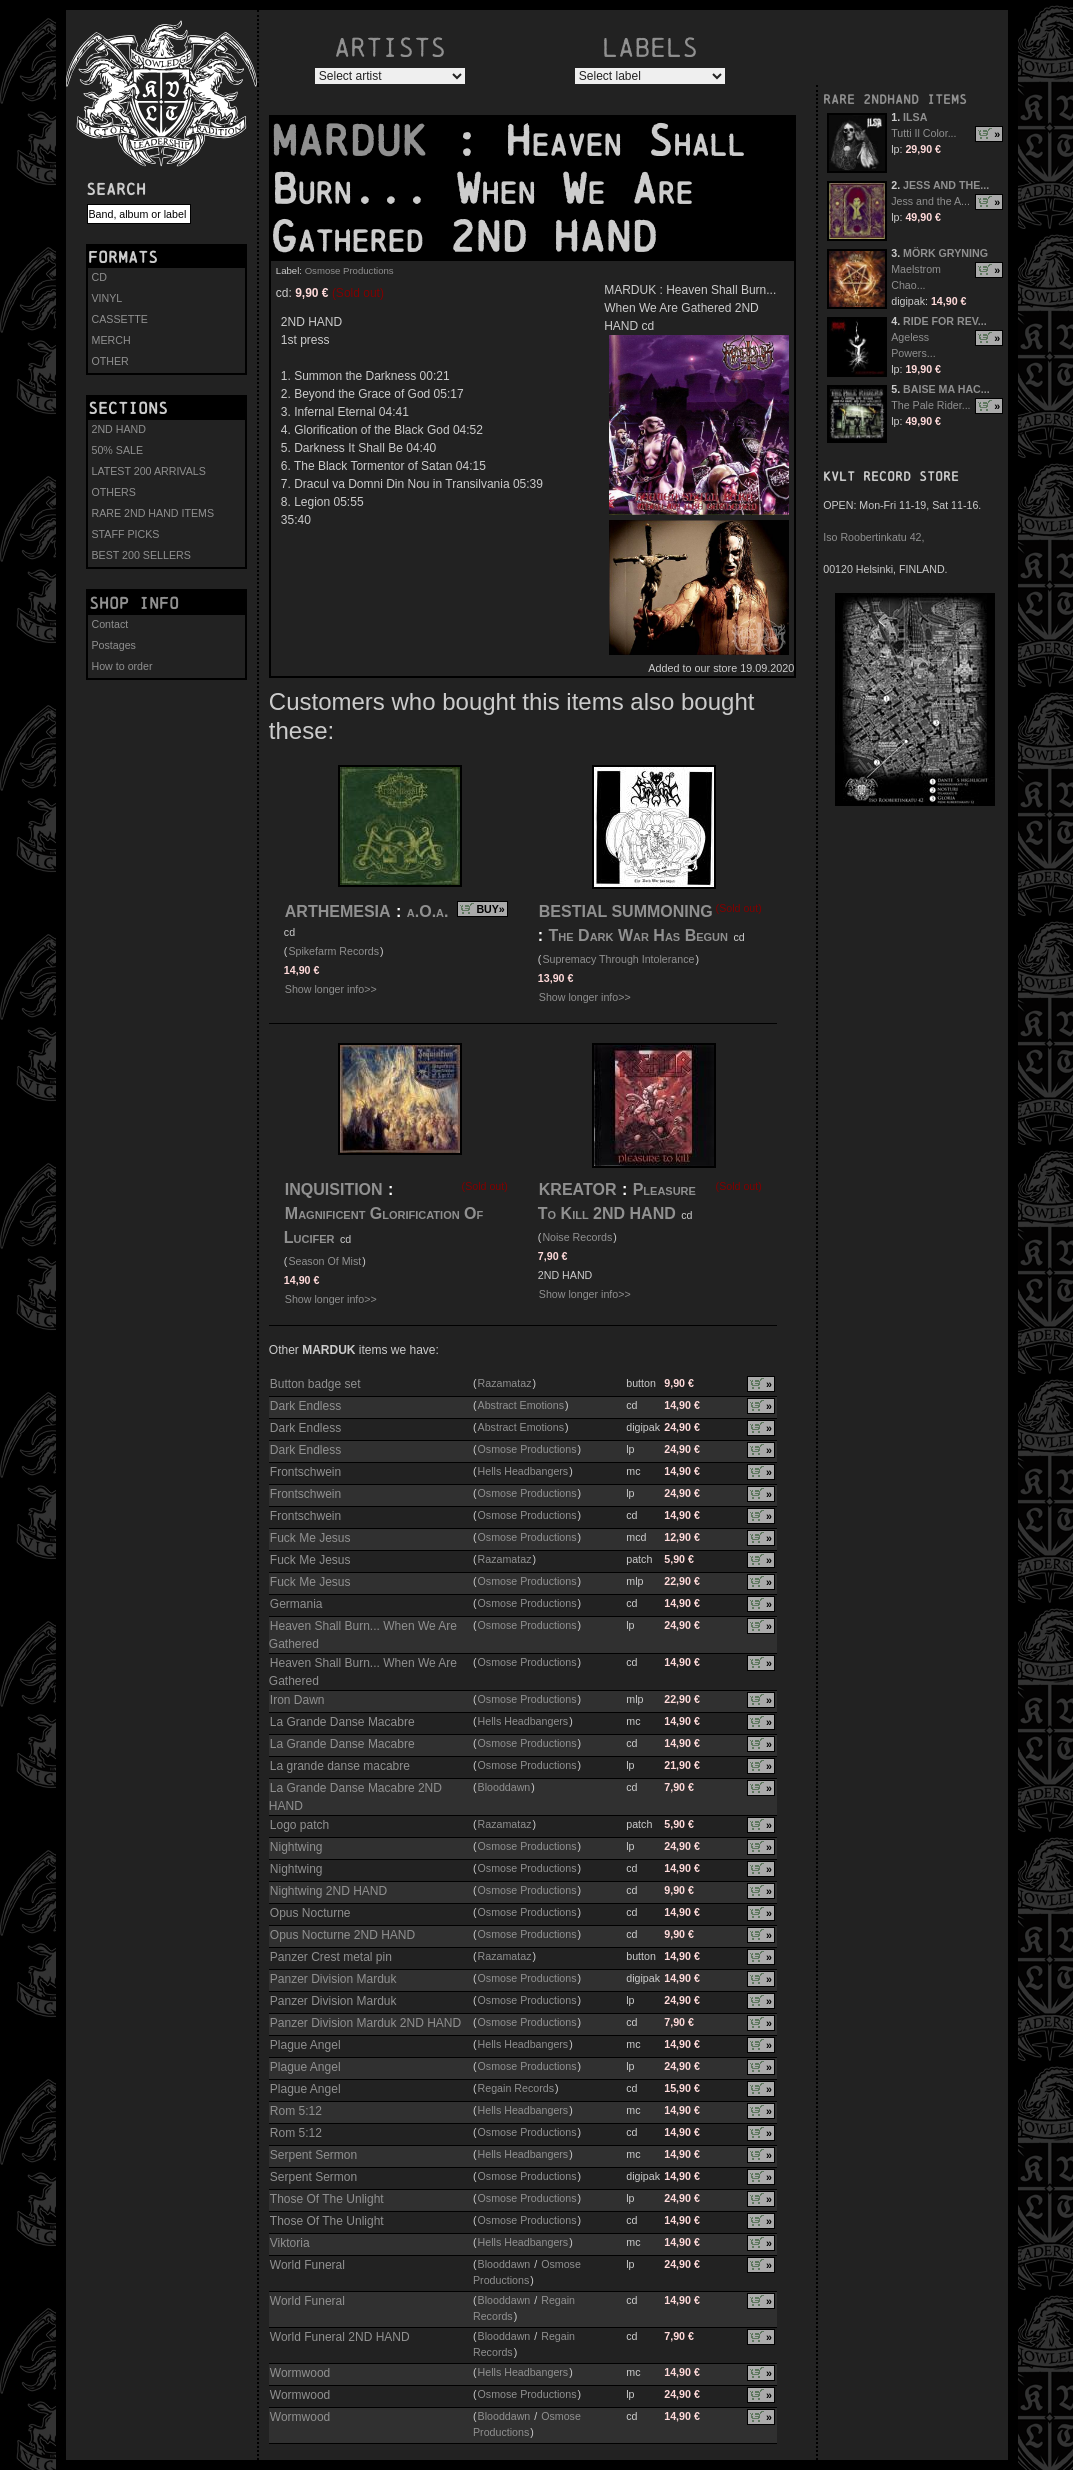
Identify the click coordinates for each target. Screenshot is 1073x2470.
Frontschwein (305, 1472)
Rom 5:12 (296, 2111)
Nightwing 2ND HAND (328, 1891)
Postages (114, 645)
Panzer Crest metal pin (331, 1957)
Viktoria (290, 2243)
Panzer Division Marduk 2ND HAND (365, 2023)
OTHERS (114, 492)
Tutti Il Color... (923, 133)
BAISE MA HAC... (946, 389)
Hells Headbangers (523, 1471)
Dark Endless (305, 1406)
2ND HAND (119, 429)
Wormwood (300, 2373)
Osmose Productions (349, 270)
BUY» (490, 909)
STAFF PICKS (126, 534)
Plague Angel (305, 2045)
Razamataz (505, 1383)
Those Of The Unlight (327, 2199)
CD (99, 277)
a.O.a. (428, 911)
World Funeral (307, 2265)
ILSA (915, 117)
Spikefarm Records (333, 951)
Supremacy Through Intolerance (618, 959)
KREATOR (578, 1189)
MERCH (111, 340)
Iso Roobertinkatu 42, (873, 537)
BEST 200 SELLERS (141, 555)
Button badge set (315, 1384)
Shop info (134, 603)
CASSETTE (120, 319)
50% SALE (118, 450)
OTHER (110, 361)
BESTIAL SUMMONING (626, 911)
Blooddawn (504, 1787)
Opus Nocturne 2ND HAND (342, 1935)
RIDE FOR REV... (945, 321)
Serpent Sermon (313, 2155)
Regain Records (516, 2088)
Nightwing (296, 1847)
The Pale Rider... (930, 405)
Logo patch (299, 1825)
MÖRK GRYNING (945, 253)
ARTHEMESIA (338, 911)
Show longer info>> (331, 989)
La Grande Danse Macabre (342, 1722)
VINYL (107, 298)
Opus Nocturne (310, 1913)
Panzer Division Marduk (333, 1979)
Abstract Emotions (521, 1405)
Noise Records (577, 1237)
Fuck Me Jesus (310, 1538)
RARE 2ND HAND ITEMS (153, 513)
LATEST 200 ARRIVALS (149, 471)
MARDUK (362, 141)
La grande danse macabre (340, 1766)
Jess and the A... (930, 201)
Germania (296, 1604)
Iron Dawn (297, 1700)
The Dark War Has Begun (638, 935)
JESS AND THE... (946, 185)
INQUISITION (334, 1189)
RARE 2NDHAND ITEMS (895, 99)
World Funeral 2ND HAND (340, 2337)
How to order (122, 666)
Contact (110, 624)
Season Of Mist (324, 1261)
